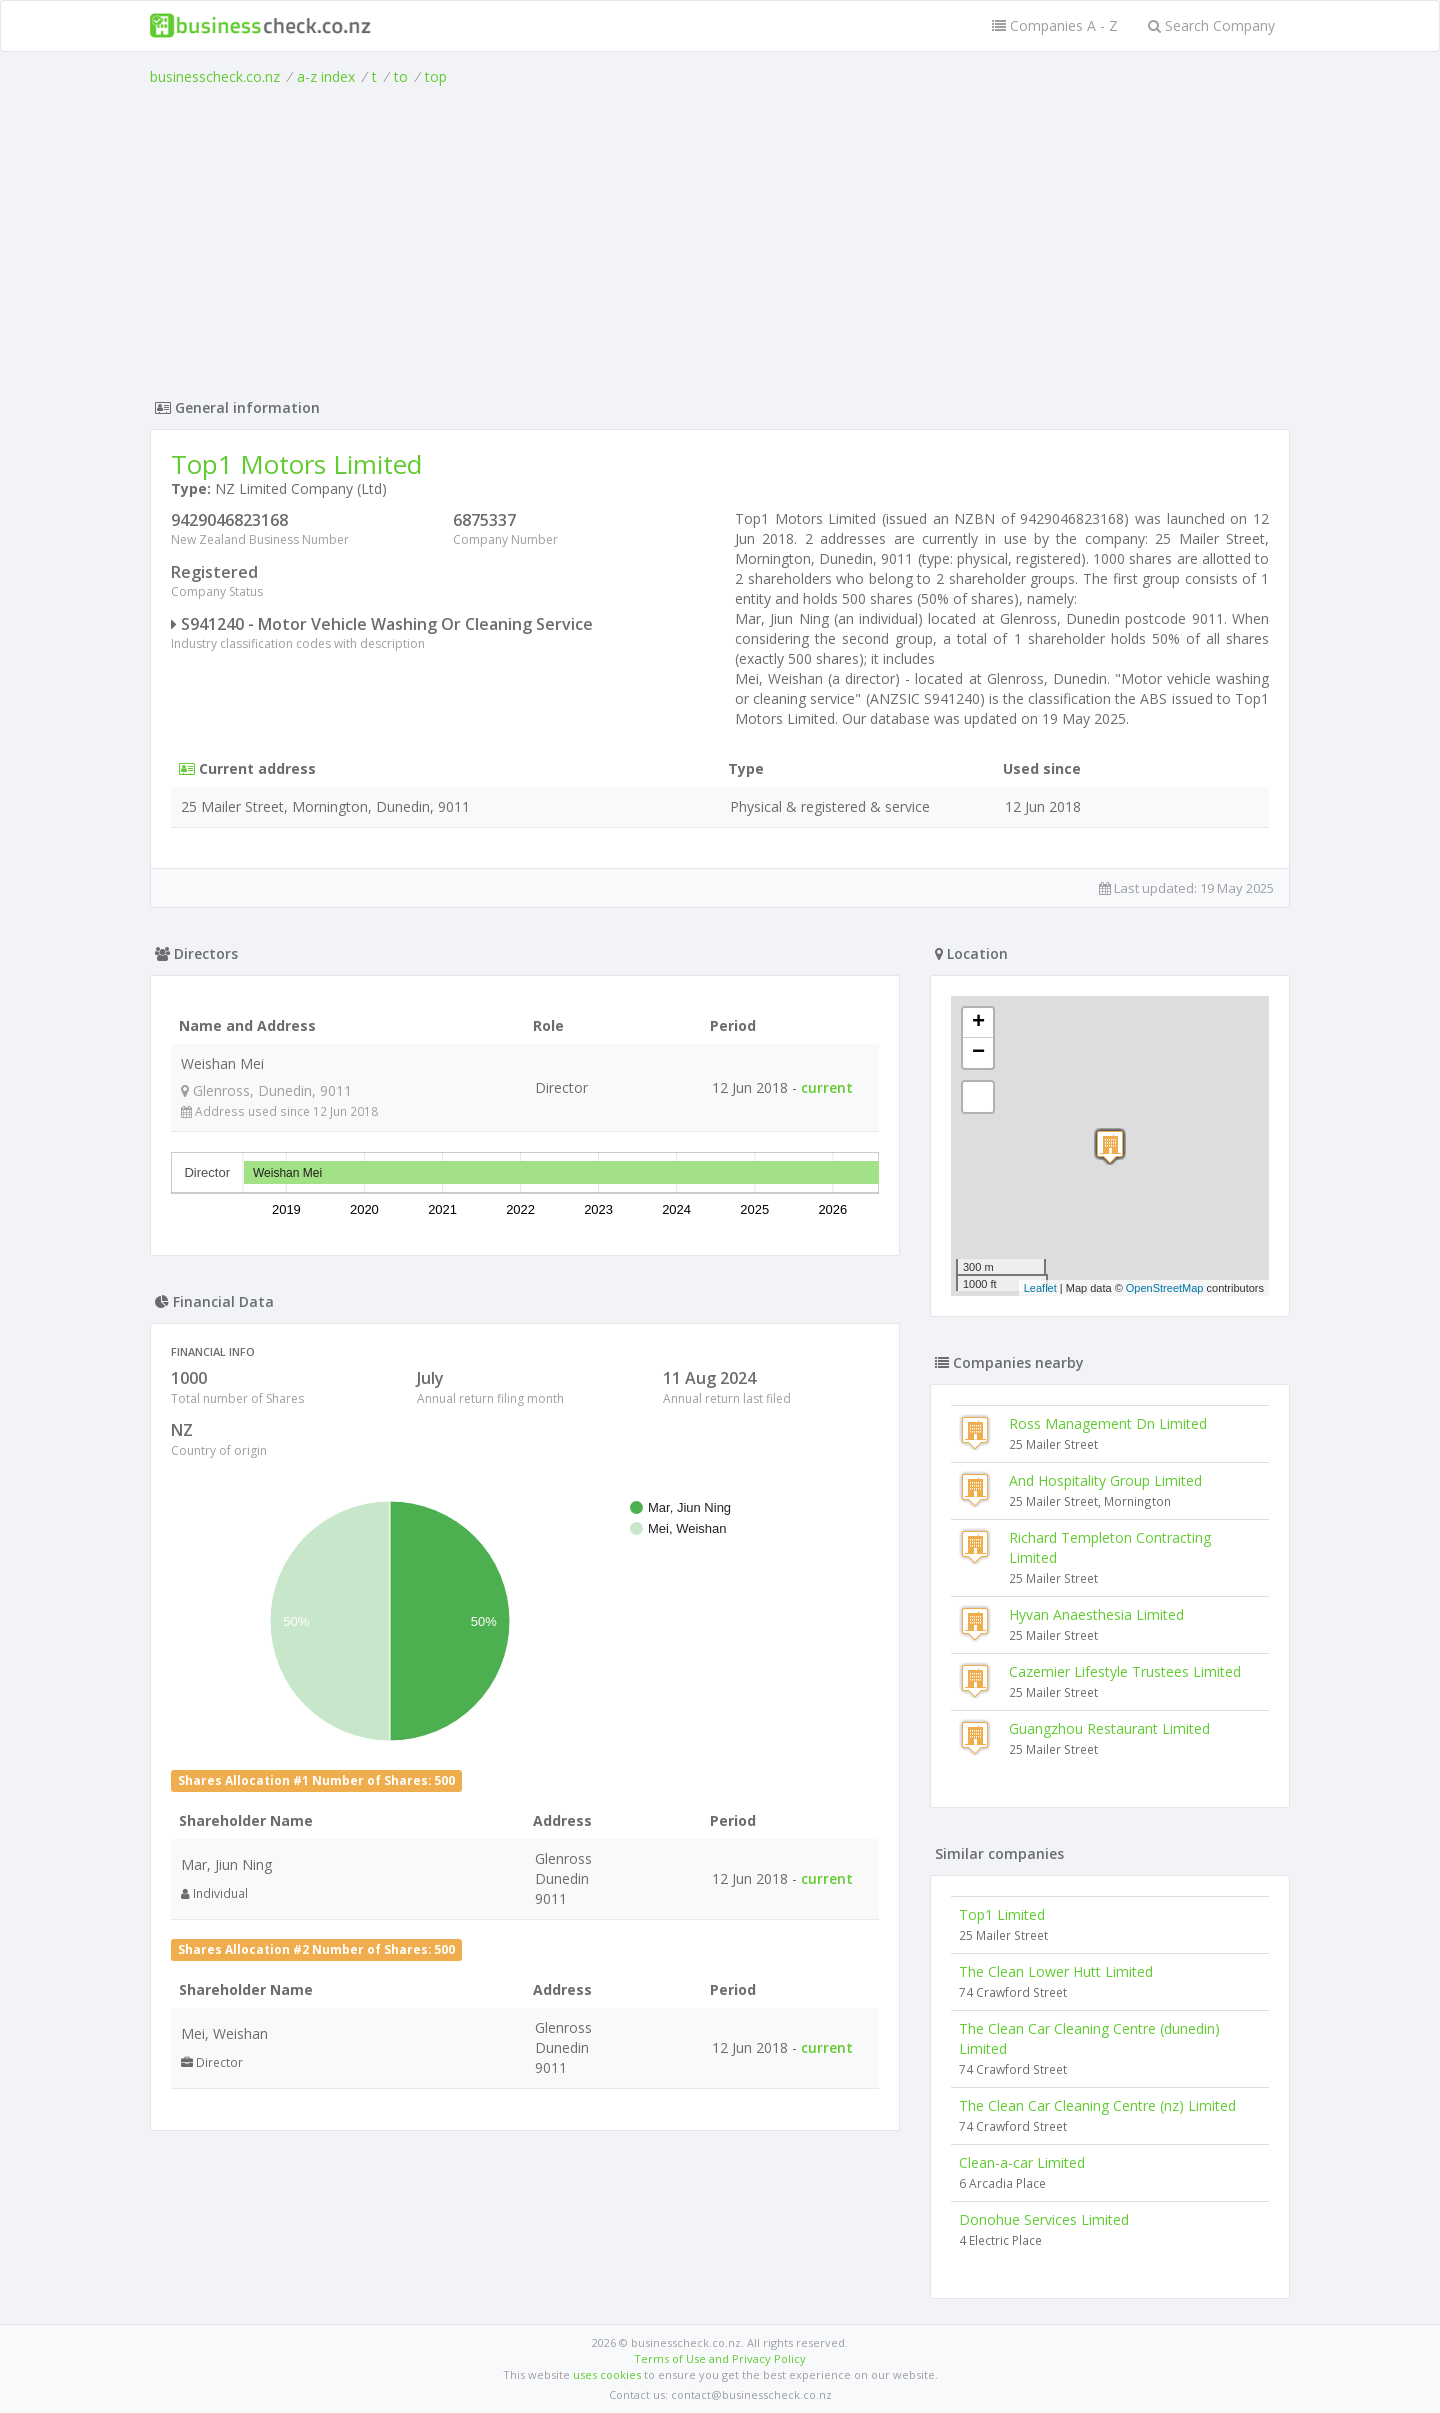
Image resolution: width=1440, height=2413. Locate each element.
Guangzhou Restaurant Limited (1109, 1728)
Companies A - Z (1055, 25)
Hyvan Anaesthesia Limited (1096, 1614)
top (436, 76)
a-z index (326, 76)
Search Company (1211, 25)
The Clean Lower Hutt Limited (1056, 1971)
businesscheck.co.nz (215, 76)
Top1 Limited (1002, 1914)
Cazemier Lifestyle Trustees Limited (1125, 1671)
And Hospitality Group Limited (1105, 1480)
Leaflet (1040, 1288)
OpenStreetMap (1165, 1288)
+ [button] (978, 1023)
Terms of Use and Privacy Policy (720, 2358)
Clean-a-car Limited (1022, 2162)
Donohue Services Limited (1044, 2219)
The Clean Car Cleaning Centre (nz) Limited (1097, 2105)
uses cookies (607, 2374)
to (401, 76)
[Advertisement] (720, 237)
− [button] (978, 1053)
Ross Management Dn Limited (1108, 1423)
